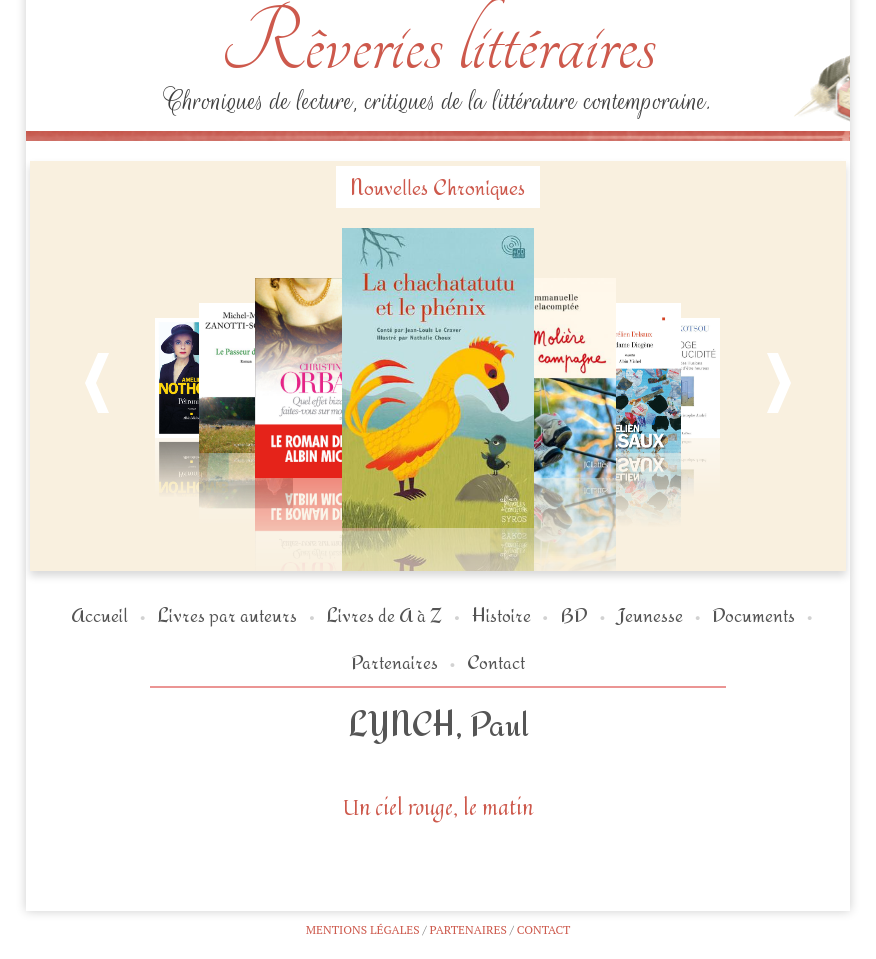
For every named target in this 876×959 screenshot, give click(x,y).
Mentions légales (363, 929)
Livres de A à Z (384, 614)
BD (574, 614)
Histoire (501, 614)
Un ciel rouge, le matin (438, 807)
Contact (496, 661)
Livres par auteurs (227, 614)
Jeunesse (650, 614)
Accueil (99, 614)
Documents (753, 614)
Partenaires (394, 661)
